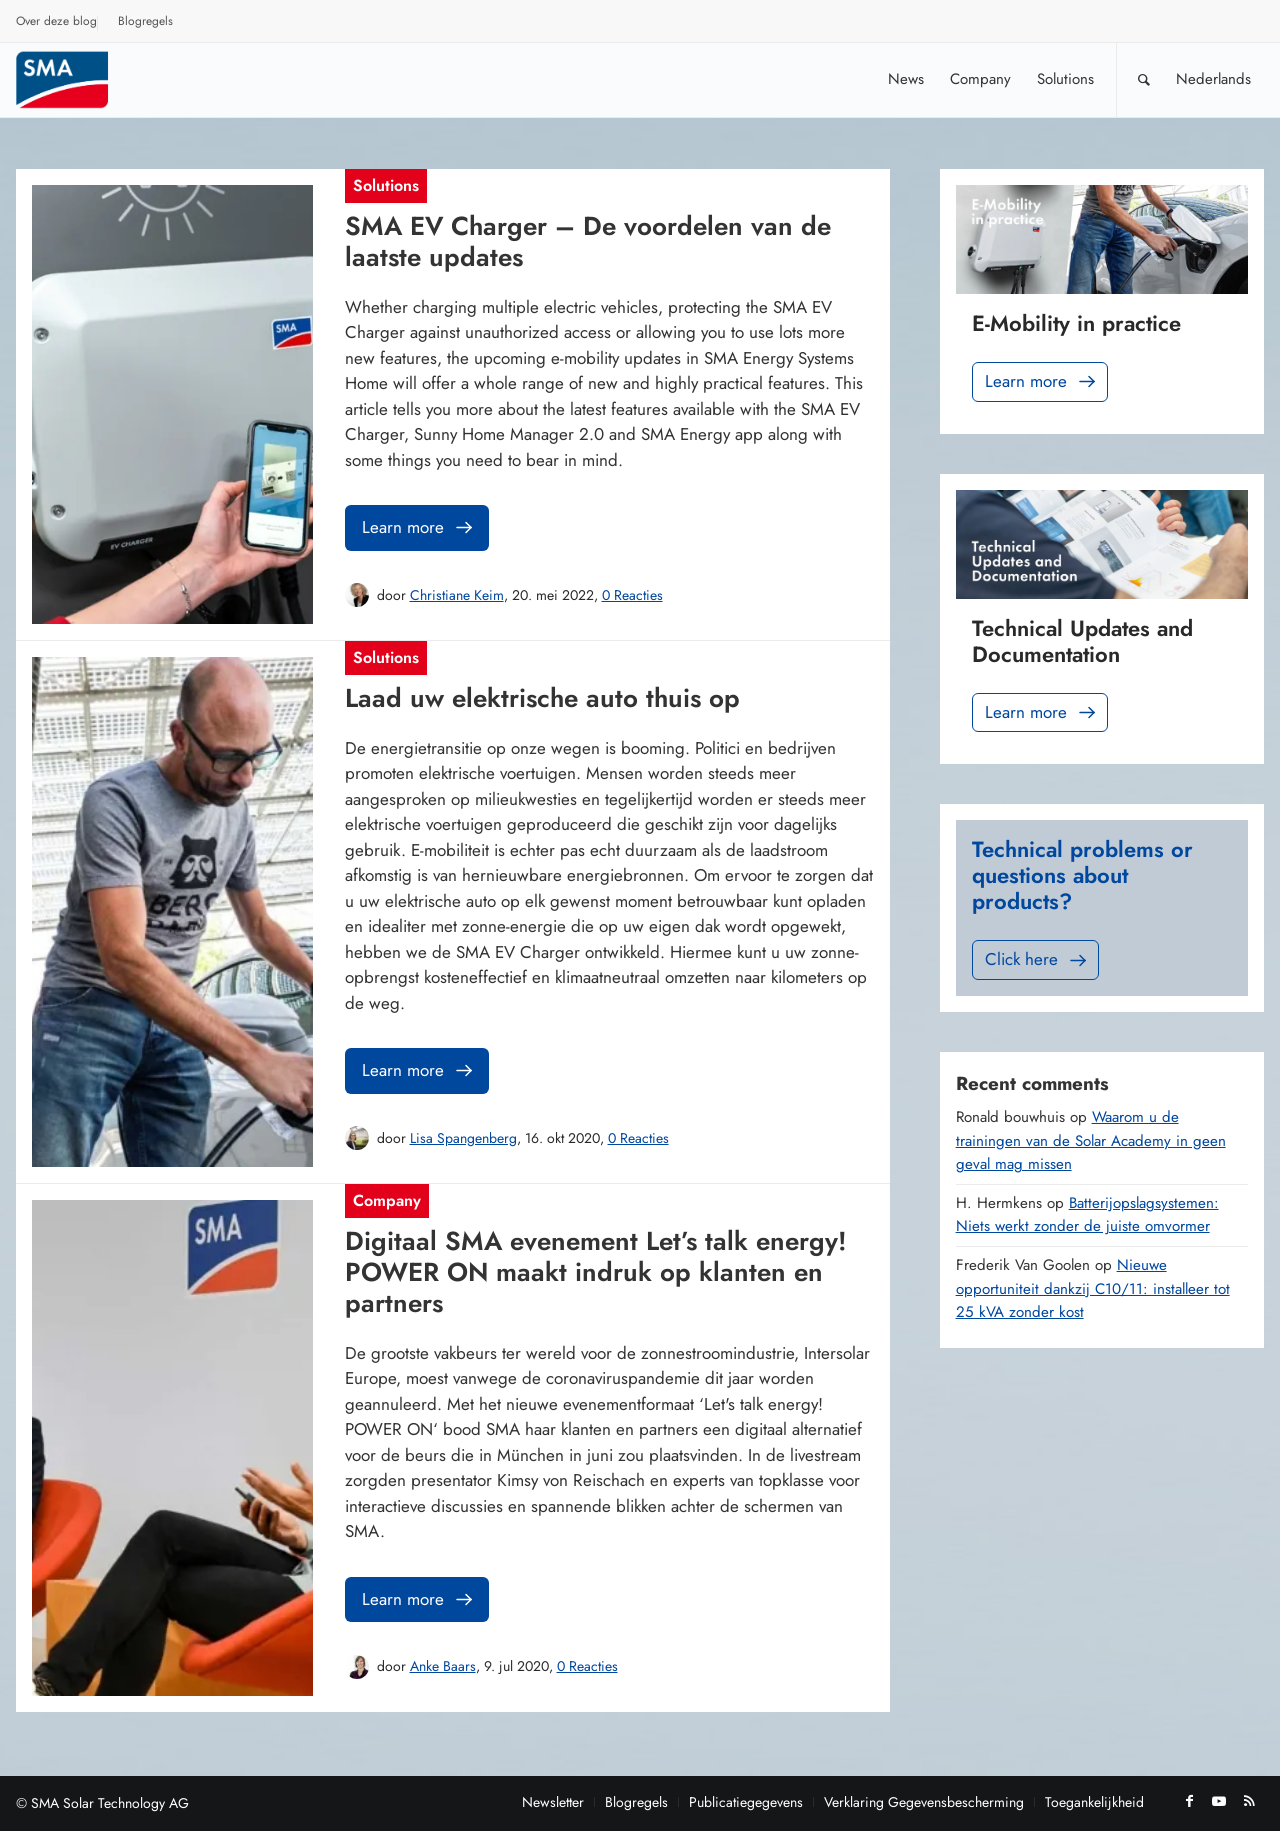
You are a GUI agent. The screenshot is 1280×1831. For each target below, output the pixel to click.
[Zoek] (1144, 79)
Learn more (419, 527)
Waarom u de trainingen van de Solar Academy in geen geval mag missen (1091, 1140)
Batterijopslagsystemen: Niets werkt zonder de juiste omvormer (1087, 1215)
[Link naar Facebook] (1189, 1801)
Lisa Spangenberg (463, 1138)
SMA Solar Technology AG (110, 1803)
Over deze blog (56, 21)
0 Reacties (632, 595)
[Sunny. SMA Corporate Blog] (76, 79)
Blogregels (145, 21)
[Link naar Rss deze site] (1249, 1801)
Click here (1037, 959)
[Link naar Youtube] (1219, 1801)
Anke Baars (443, 1666)
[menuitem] (57, 24)
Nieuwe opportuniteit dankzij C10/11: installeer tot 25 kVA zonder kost (1093, 1288)
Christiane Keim (457, 595)
